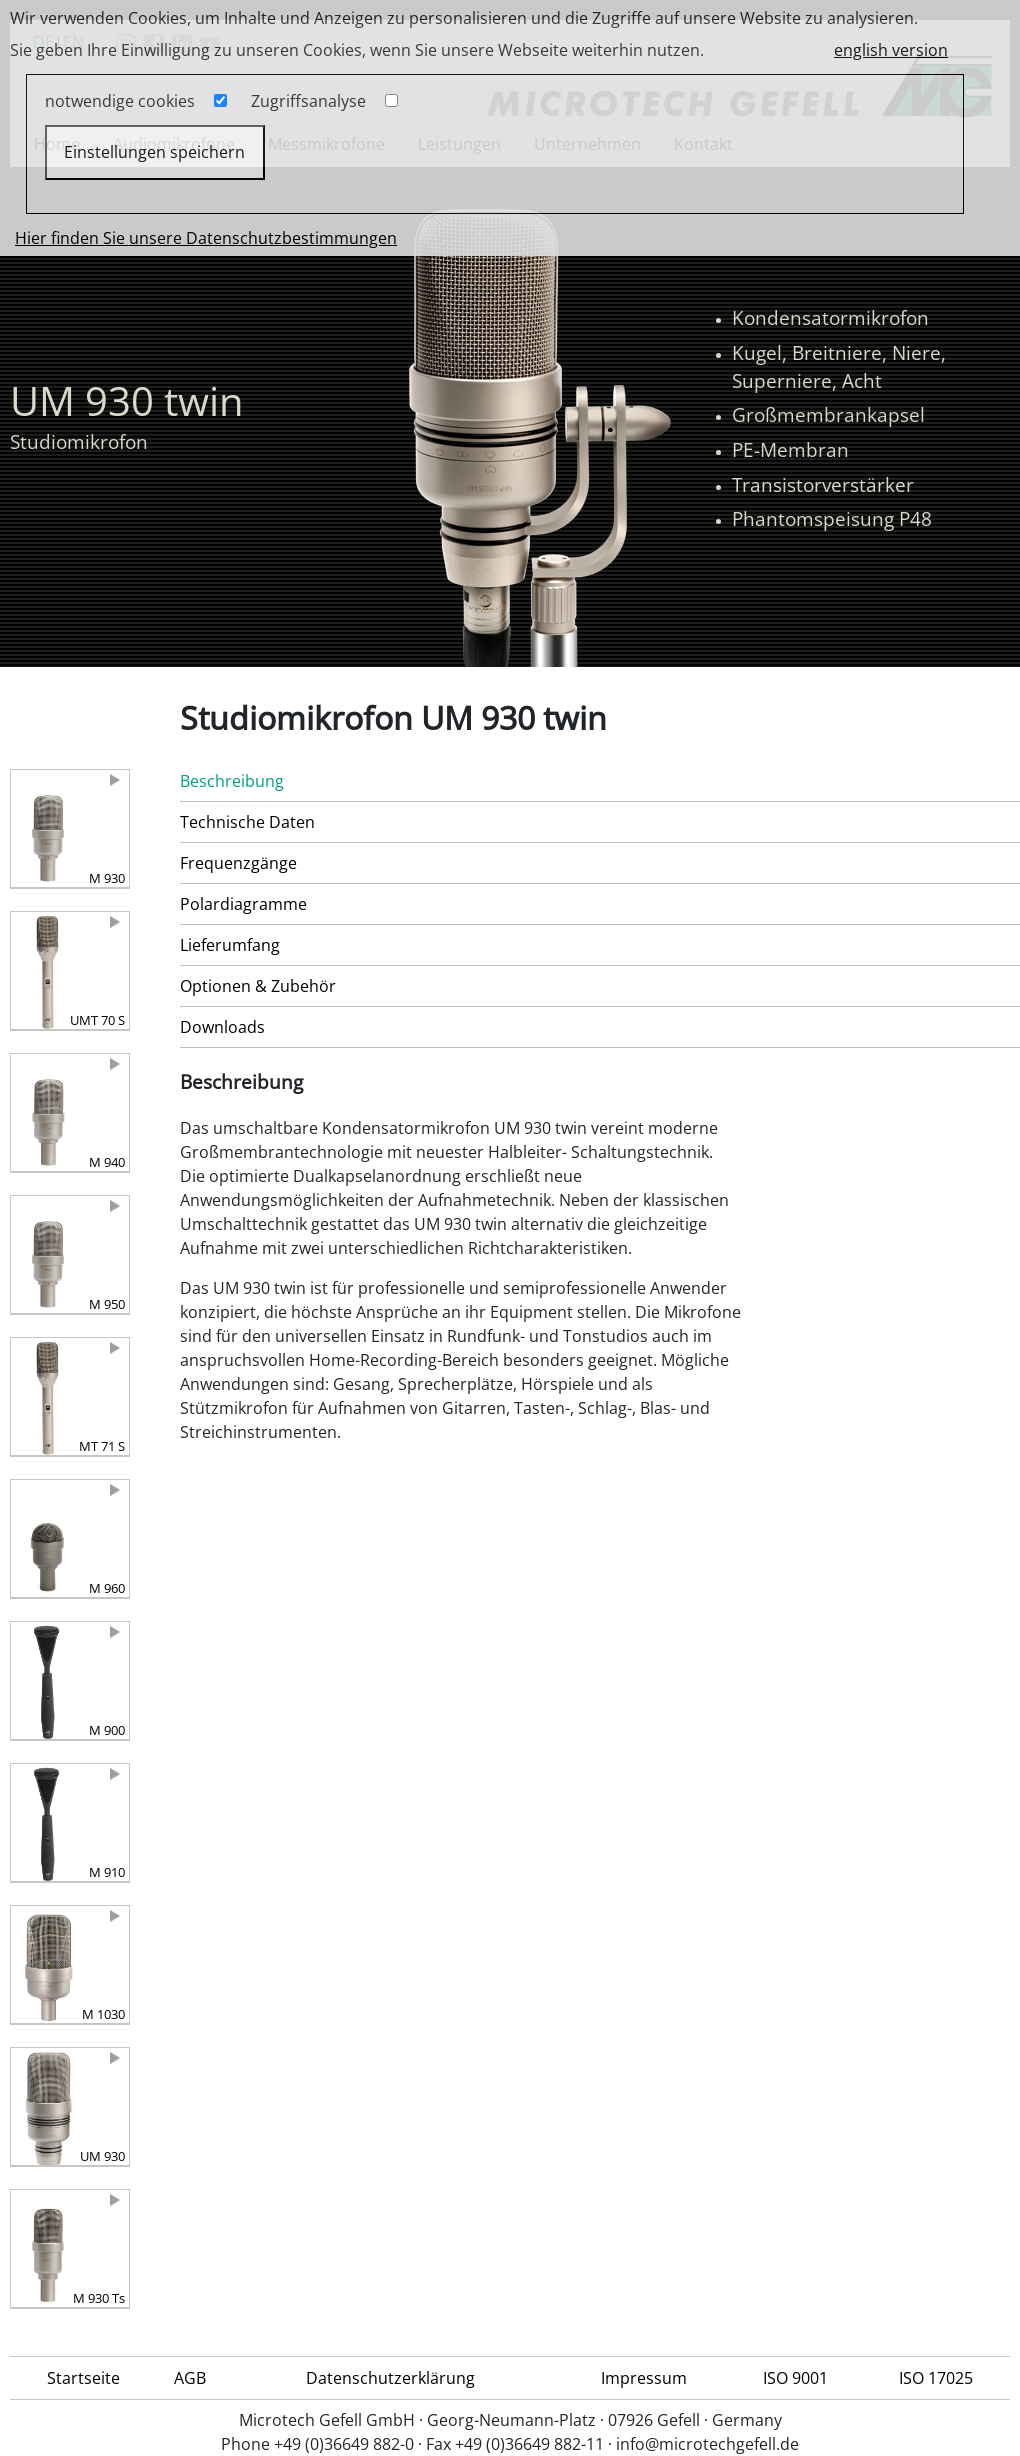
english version (891, 50)
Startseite (83, 2378)
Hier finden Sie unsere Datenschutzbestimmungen (206, 238)
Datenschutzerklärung (390, 2378)
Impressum (644, 2378)
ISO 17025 (936, 2378)
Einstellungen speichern (154, 152)
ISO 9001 (795, 2378)
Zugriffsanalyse (308, 101)
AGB (190, 2378)
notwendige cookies (120, 101)
